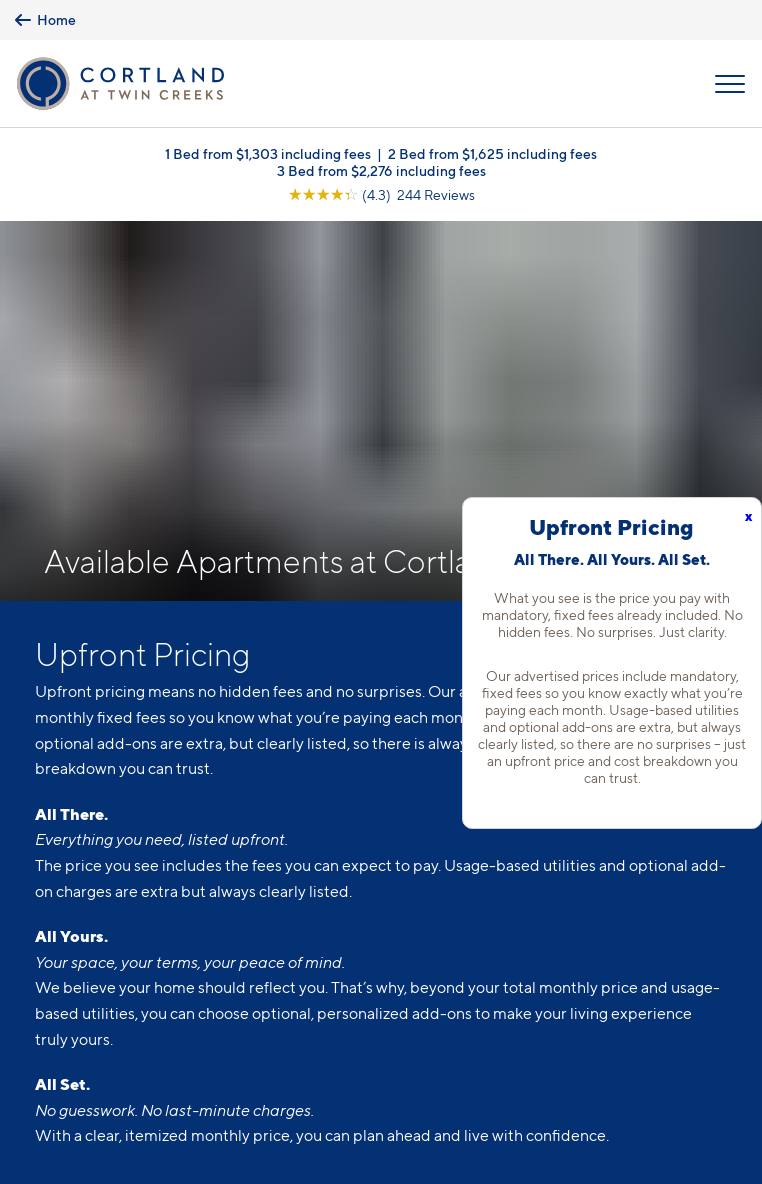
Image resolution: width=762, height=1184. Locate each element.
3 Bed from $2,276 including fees (381, 170)
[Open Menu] (730, 84)
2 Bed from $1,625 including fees (492, 153)
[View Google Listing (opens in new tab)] (381, 194)
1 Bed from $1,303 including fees (268, 153)
